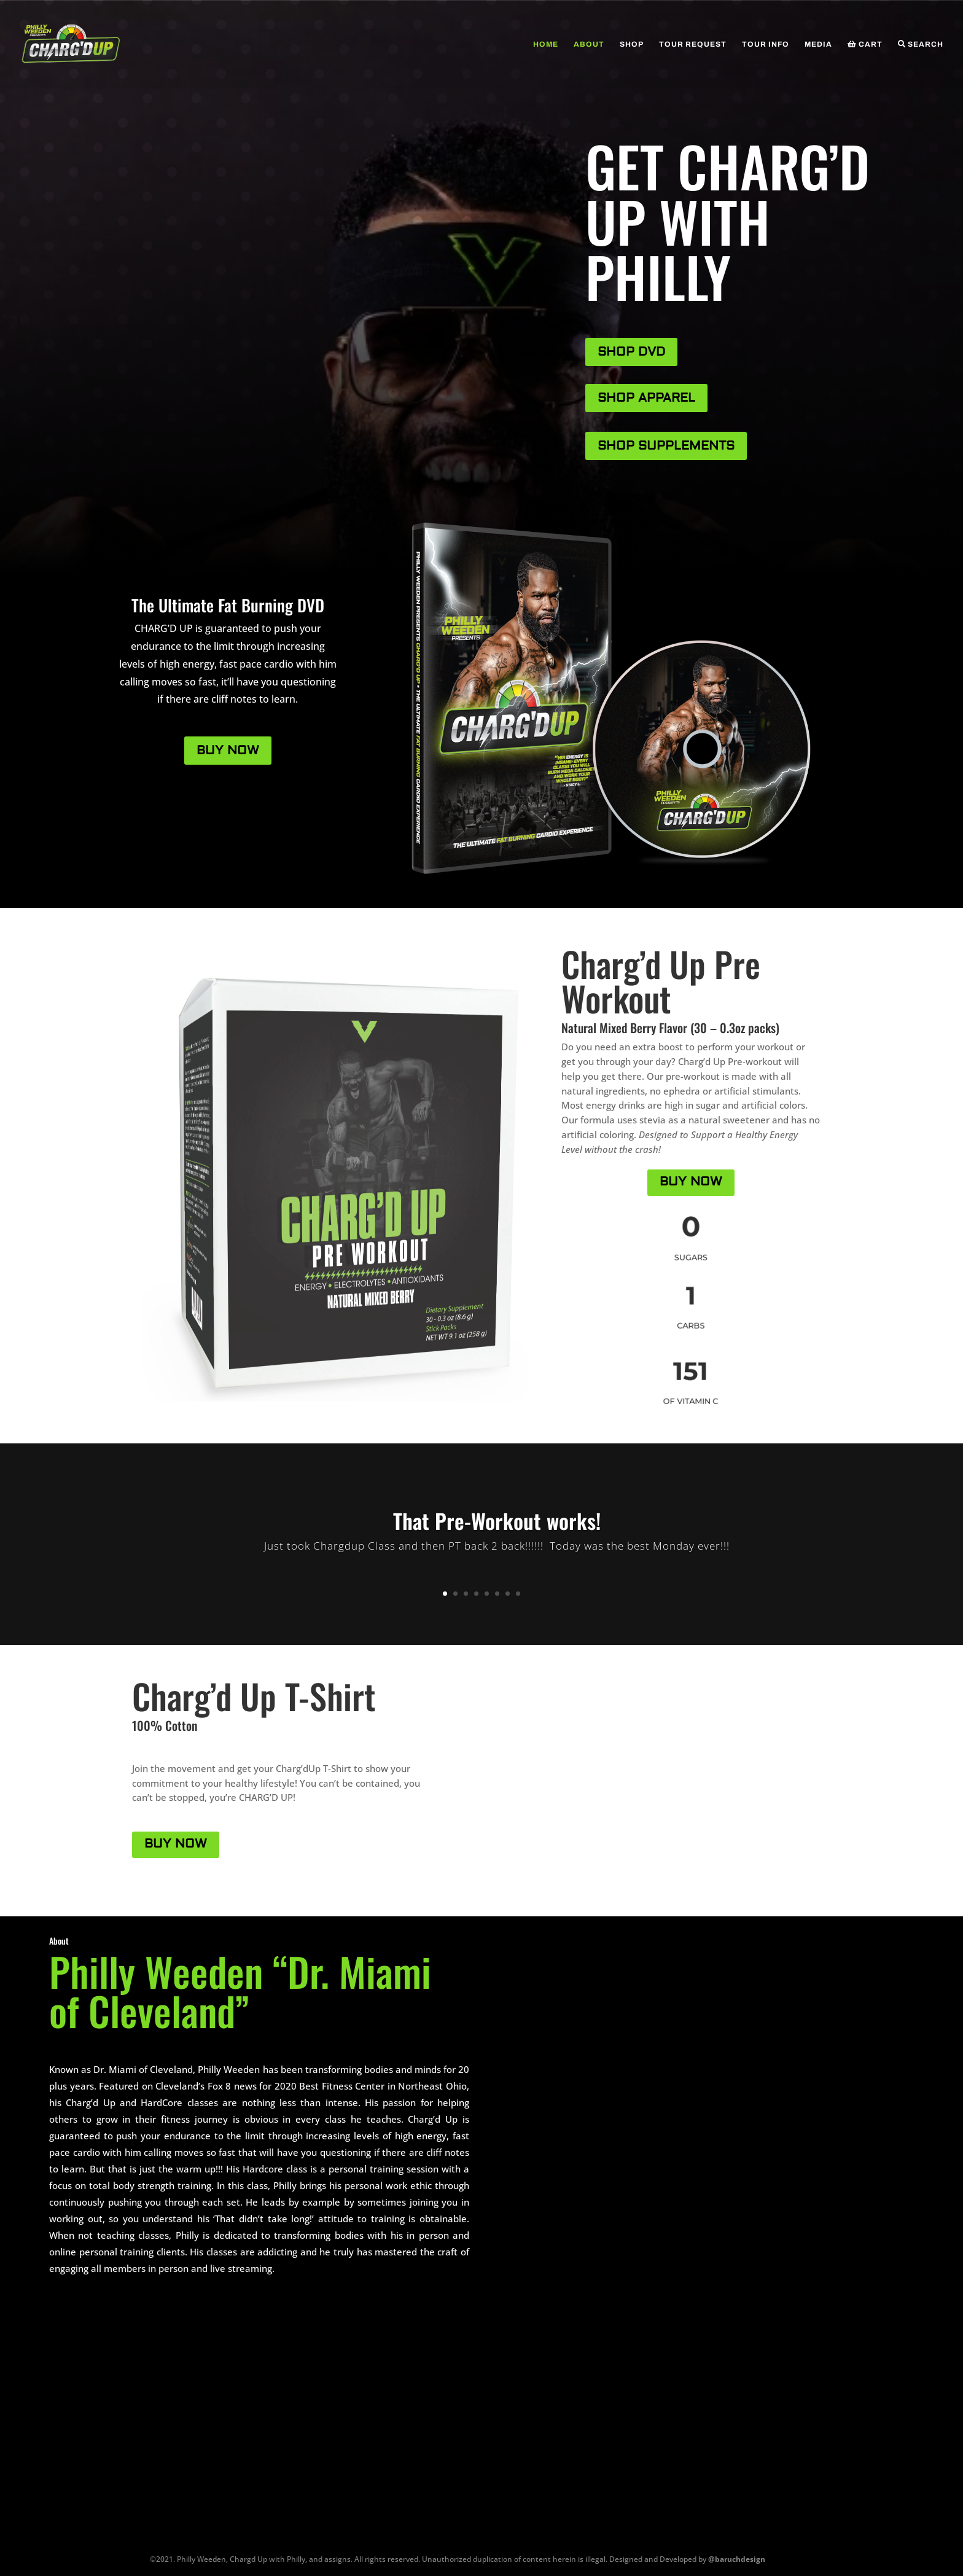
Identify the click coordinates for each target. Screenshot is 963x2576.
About (589, 44)
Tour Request (693, 44)
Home (545, 44)
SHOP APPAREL (646, 397)
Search (920, 44)
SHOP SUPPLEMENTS (666, 445)
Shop (632, 44)
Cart (865, 44)
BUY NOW (228, 750)
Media (818, 44)
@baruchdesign (736, 2559)
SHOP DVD (631, 351)
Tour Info (765, 44)
